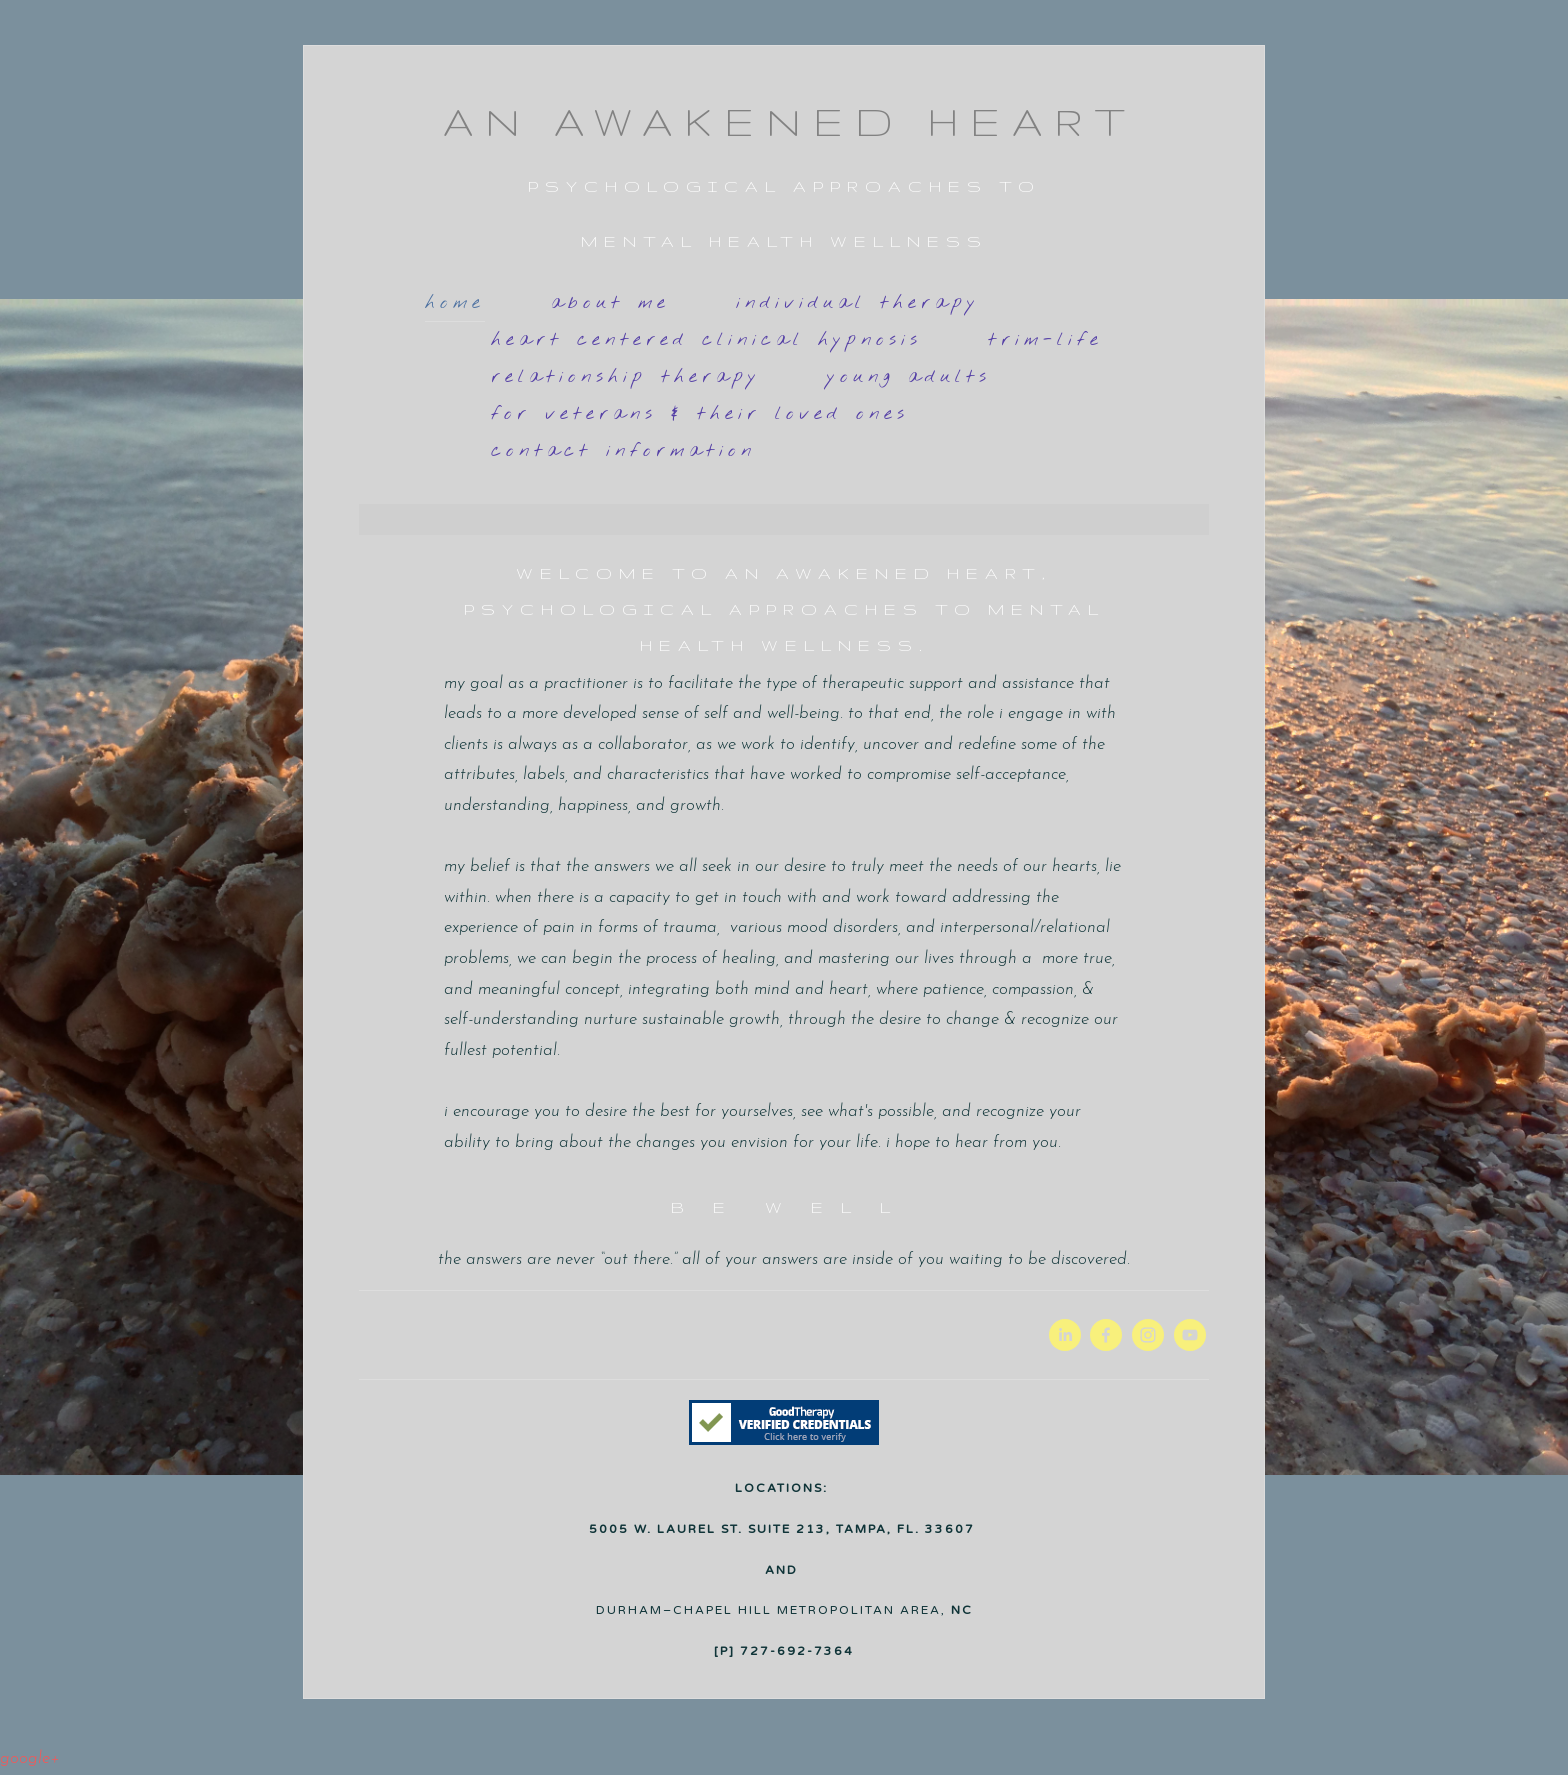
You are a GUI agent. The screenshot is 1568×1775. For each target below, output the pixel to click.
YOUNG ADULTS (909, 377)
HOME (455, 303)
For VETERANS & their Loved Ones (700, 414)
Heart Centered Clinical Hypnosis (706, 340)
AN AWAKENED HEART (790, 121)
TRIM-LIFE (1045, 340)
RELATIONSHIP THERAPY (626, 377)
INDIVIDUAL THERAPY (858, 303)
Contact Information (623, 451)
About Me (610, 303)
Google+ (29, 1758)
